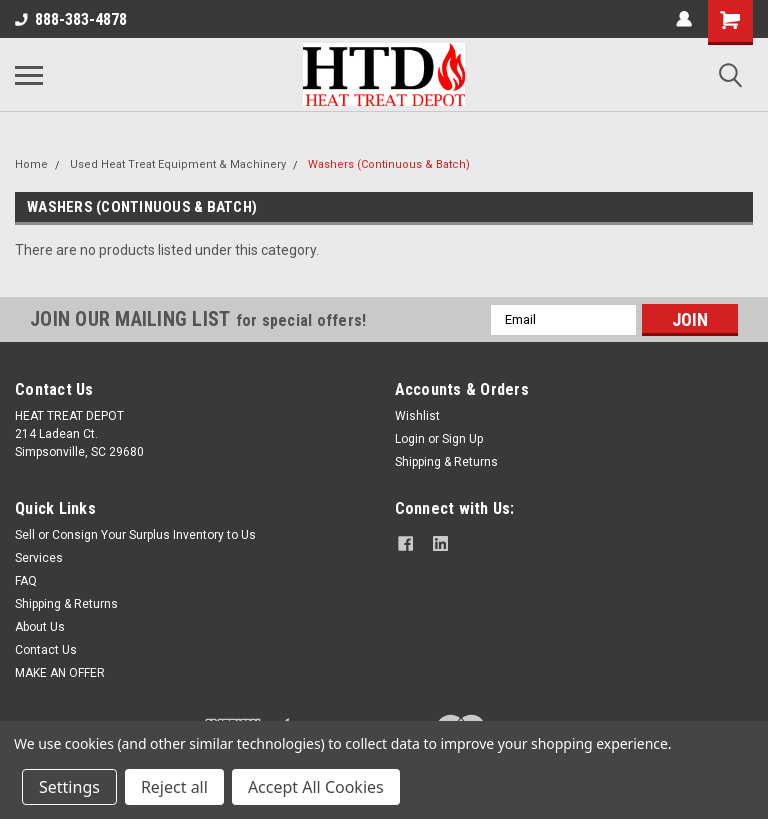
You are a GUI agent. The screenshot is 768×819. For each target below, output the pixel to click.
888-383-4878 (71, 19)
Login (410, 439)
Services (39, 558)
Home (31, 164)
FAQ (26, 581)
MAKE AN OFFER (60, 673)
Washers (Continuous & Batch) (389, 164)
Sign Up (462, 439)
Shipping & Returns (446, 462)
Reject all (174, 787)
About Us (40, 627)
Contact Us (46, 650)
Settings (69, 787)
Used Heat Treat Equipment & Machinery (178, 164)
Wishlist (417, 416)
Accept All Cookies (316, 787)
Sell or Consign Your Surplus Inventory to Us (135, 535)
